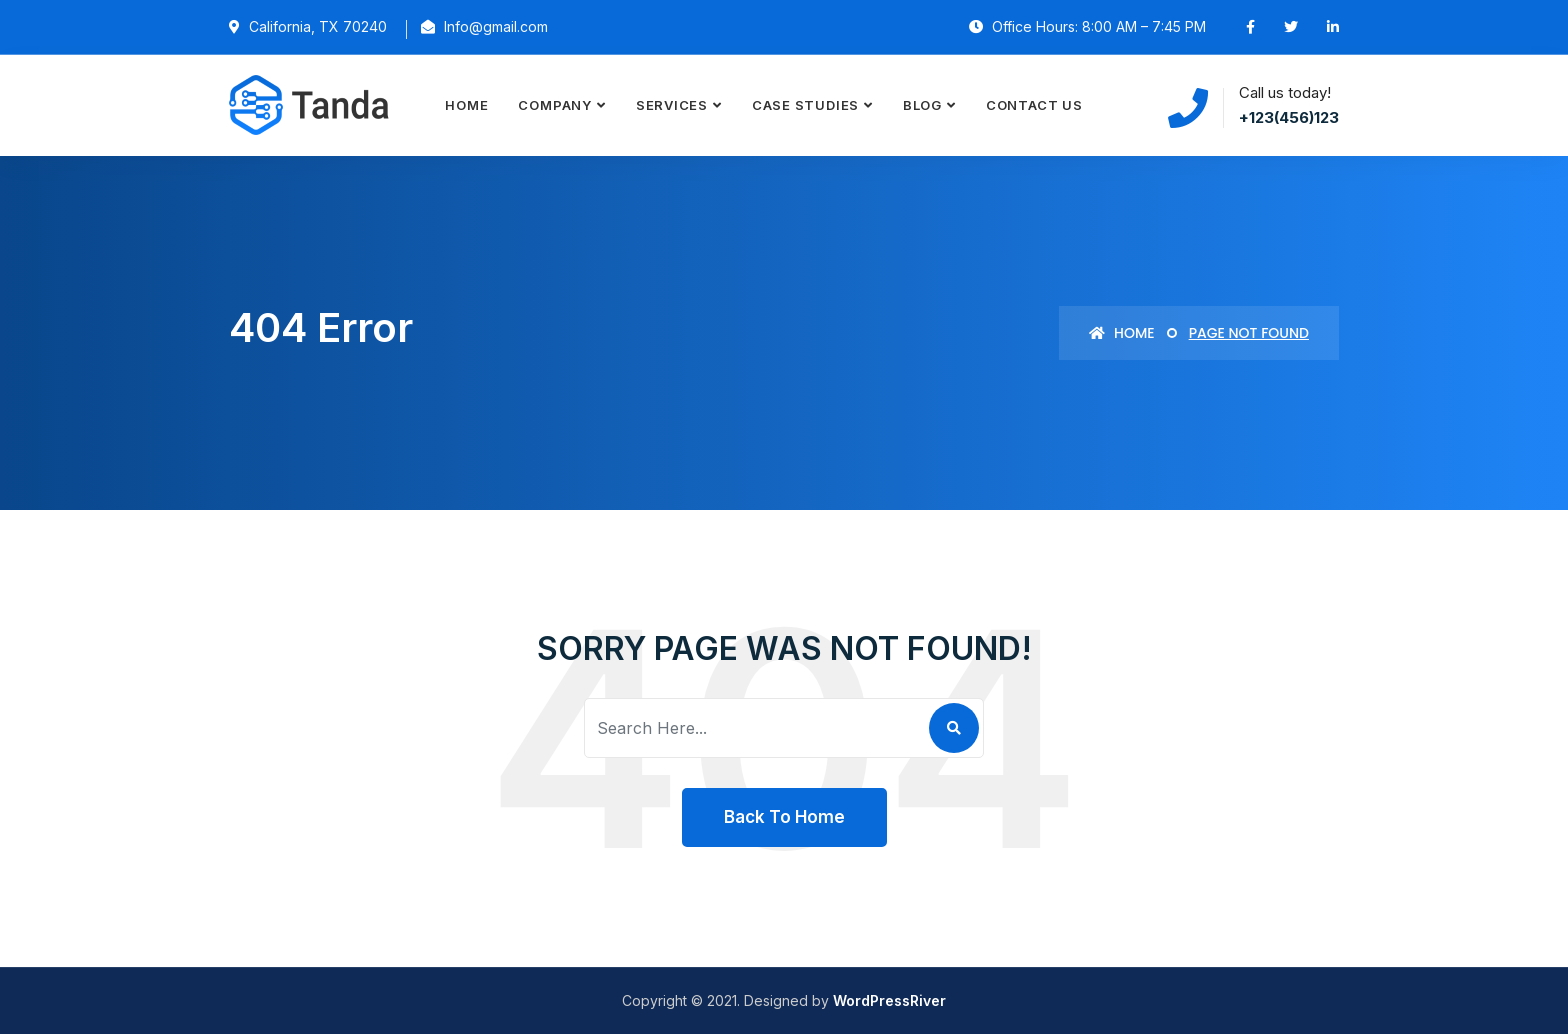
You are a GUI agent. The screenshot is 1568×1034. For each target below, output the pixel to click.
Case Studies (805, 105)
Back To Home (784, 817)
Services (672, 105)
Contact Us (1034, 105)
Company (554, 105)
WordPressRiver (889, 1000)
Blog (922, 105)
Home (466, 105)
